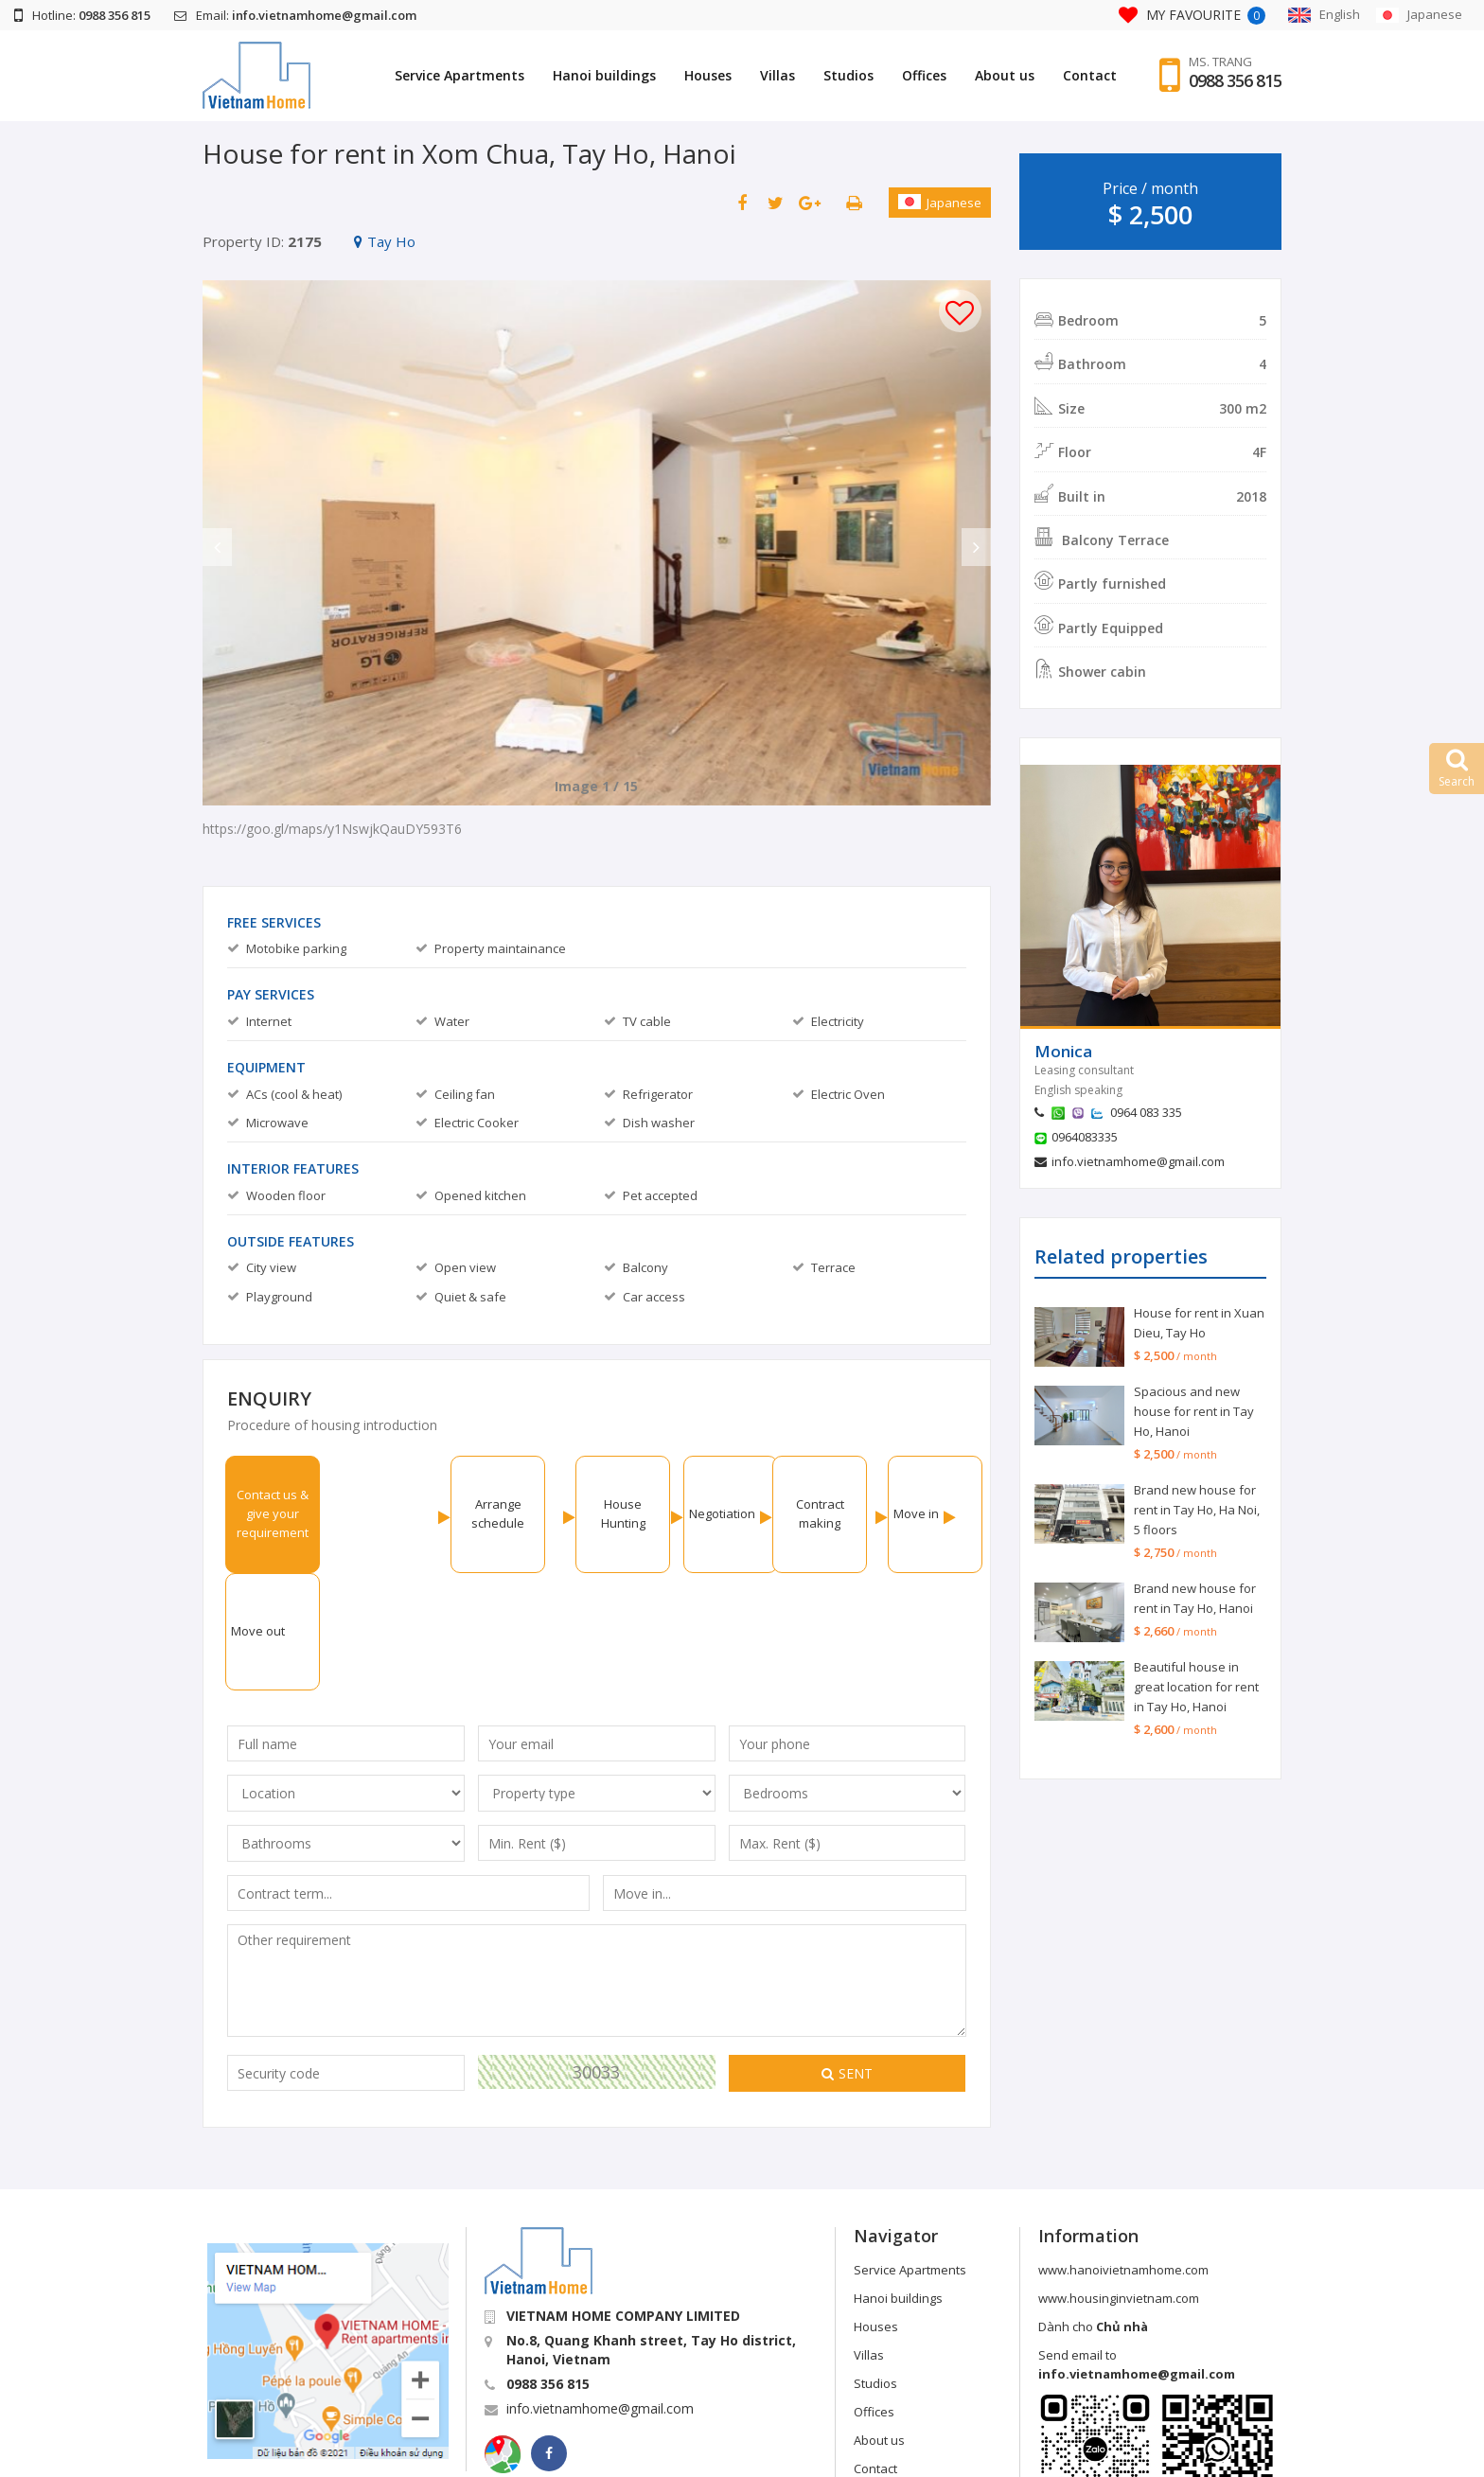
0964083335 (1084, 1136)
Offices (924, 75)
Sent (847, 1956)
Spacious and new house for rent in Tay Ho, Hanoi (1194, 1411)
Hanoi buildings (604, 75)
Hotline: (82, 15)
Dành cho (1093, 2209)
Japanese (939, 202)
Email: (295, 15)
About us (1004, 75)
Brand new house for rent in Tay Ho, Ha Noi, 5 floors (1197, 1509)
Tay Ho (384, 241)
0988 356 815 (1235, 80)
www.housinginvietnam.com (1118, 2180)
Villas (777, 75)
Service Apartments (459, 75)
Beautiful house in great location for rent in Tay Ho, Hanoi (1196, 1686)
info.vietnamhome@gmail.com (1138, 1161)
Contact (1090, 75)
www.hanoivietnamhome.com (1123, 2152)
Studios (848, 75)
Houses (708, 75)
